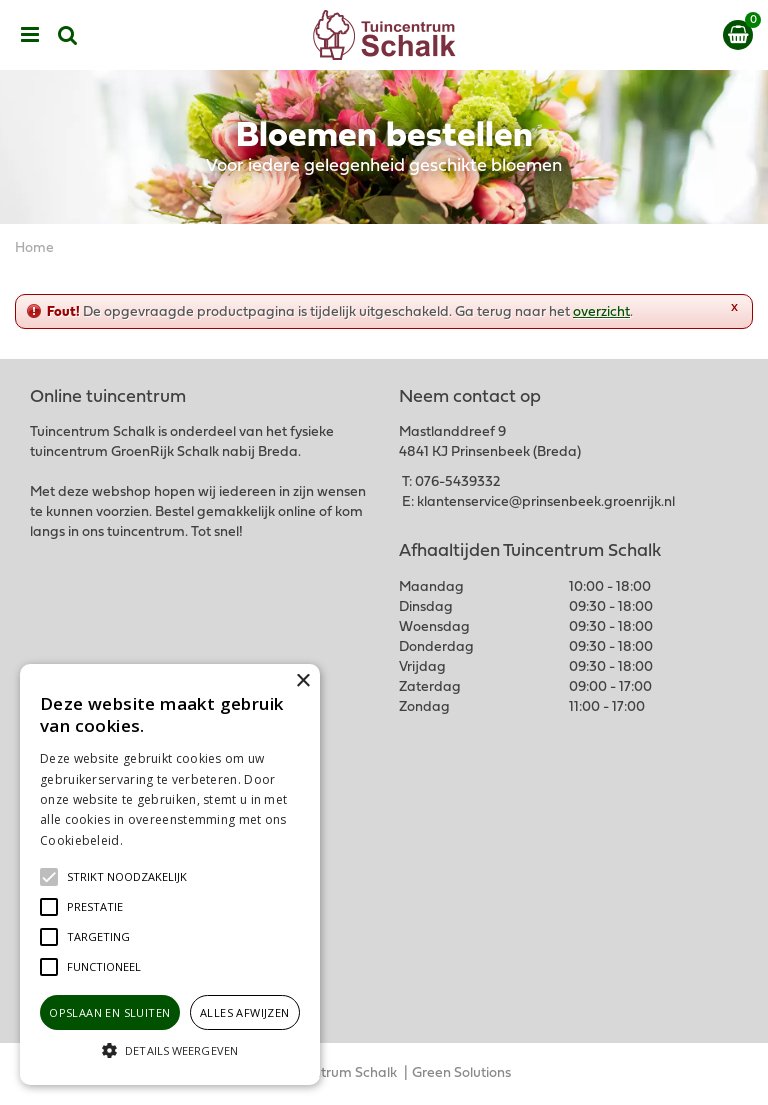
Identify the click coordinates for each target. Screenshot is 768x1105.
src (68, 35)
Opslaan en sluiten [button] (109, 1012)
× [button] (302, 681)
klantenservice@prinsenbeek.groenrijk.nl (546, 502)
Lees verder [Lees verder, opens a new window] (160, 840)
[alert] (170, 874)
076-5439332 (457, 482)
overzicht (601, 312)
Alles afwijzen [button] (245, 1012)
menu (30, 35)
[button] (127, 877)
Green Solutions (461, 1073)
